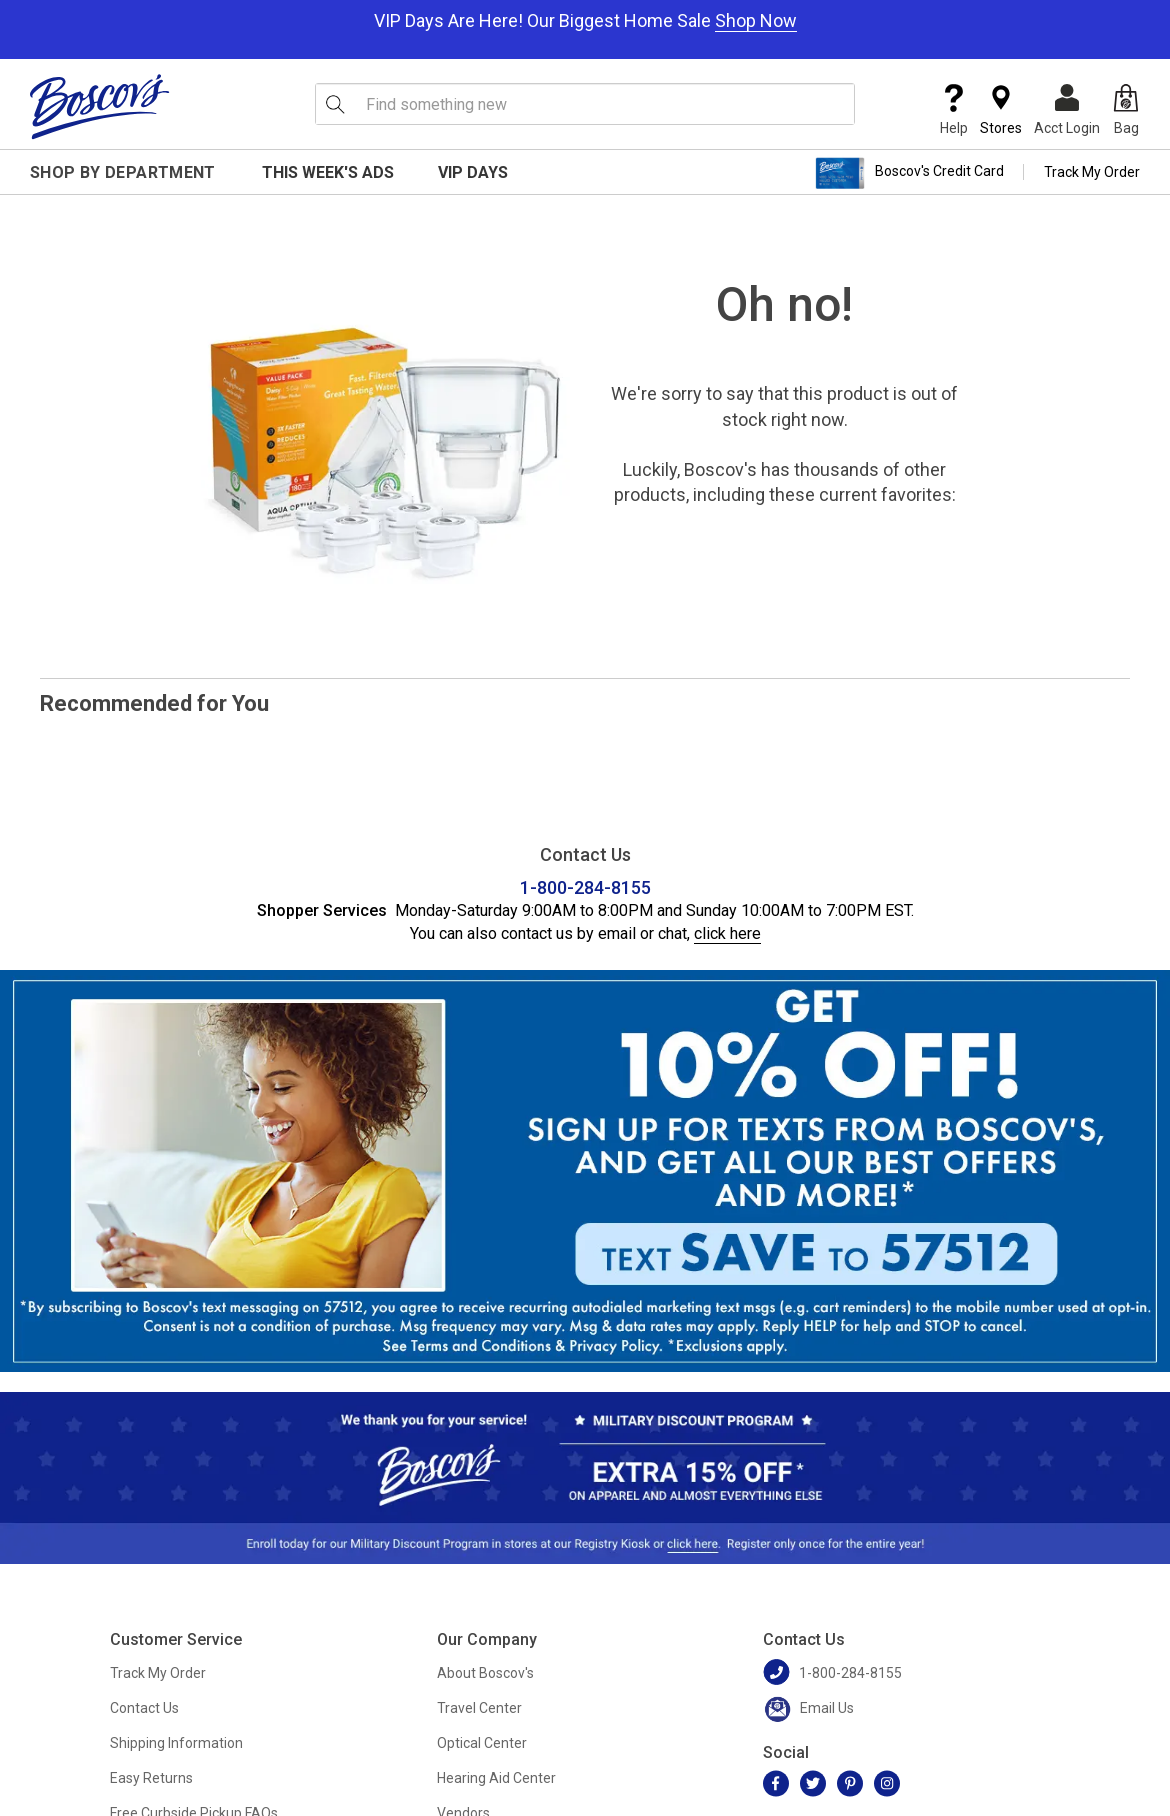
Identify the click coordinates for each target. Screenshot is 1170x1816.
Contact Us (144, 1708)
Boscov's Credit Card (909, 173)
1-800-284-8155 (585, 887)
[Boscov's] (100, 106)
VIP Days (473, 172)
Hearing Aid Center (496, 1778)
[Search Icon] (335, 104)
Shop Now (756, 20)
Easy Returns (151, 1778)
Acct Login (1067, 110)
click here (727, 933)
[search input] (585, 104)
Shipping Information (176, 1743)
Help (954, 110)
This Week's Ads (328, 172)
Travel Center (479, 1708)
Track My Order (1092, 172)
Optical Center (482, 1743)
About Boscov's (485, 1673)
